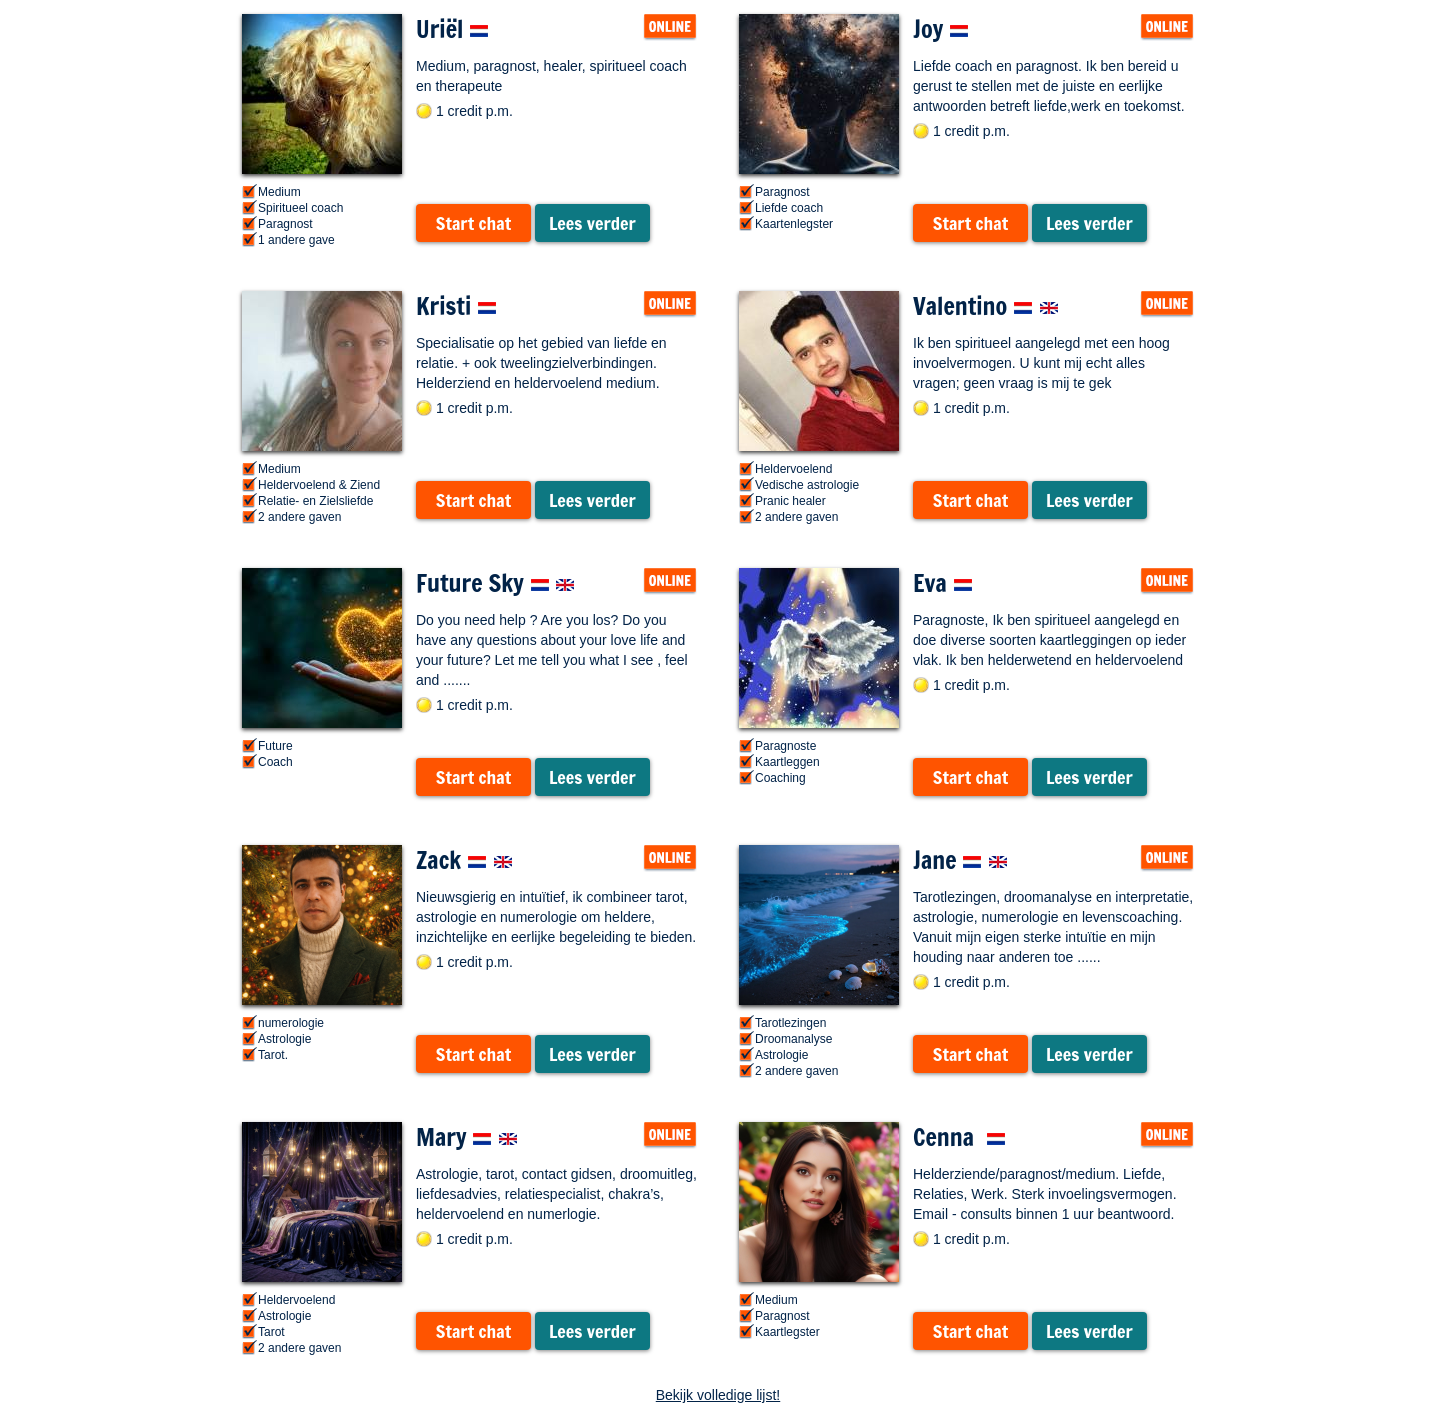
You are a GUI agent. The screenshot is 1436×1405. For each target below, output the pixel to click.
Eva (943, 583)
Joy (941, 29)
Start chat (473, 223)
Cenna (959, 1137)
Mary (467, 1137)
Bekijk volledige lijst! (718, 1395)
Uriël (452, 29)
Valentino (986, 306)
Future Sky (495, 583)
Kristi (456, 306)
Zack (464, 860)
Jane (960, 860)
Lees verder (592, 223)
